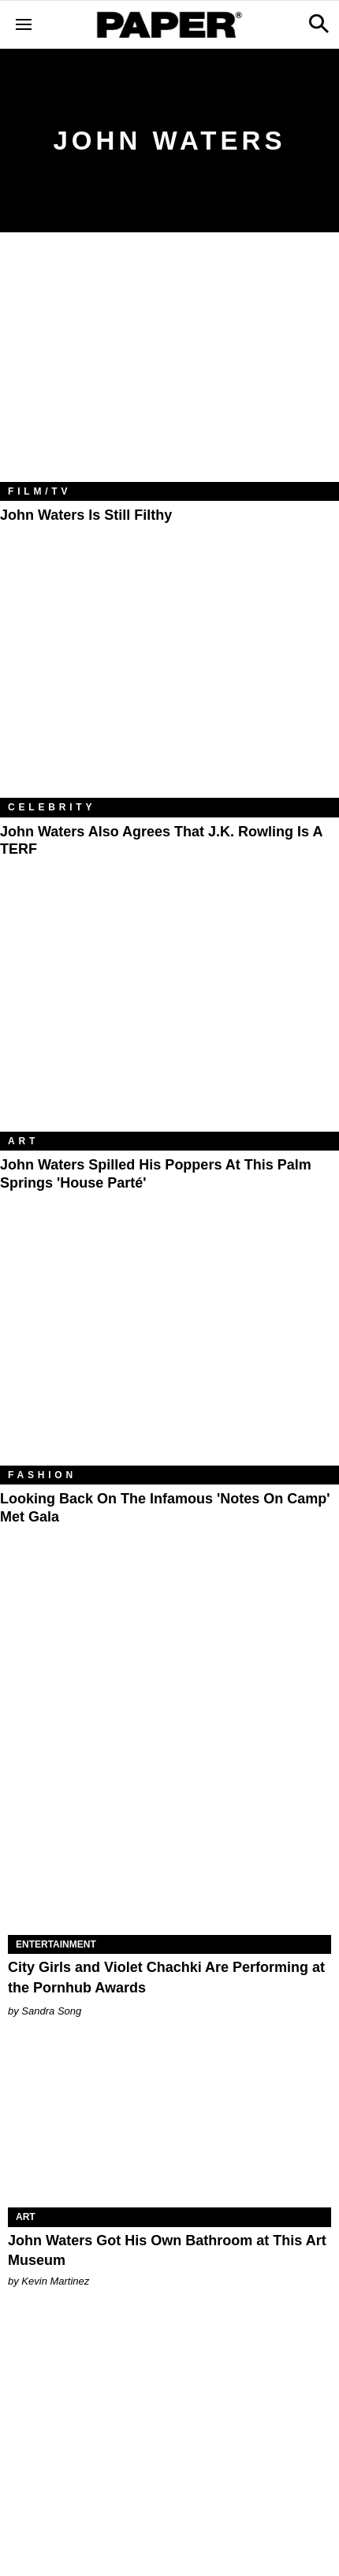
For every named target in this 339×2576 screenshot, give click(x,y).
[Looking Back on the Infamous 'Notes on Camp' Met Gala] (169, 1353)
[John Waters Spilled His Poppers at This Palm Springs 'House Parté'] (169, 1019)
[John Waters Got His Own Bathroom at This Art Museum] (169, 2126)
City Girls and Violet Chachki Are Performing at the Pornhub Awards (166, 1977)
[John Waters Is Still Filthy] (169, 369)
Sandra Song (51, 2011)
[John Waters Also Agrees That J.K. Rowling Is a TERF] (169, 686)
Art (23, 1141)
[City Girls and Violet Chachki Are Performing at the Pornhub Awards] (169, 1854)
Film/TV (39, 491)
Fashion (42, 1475)
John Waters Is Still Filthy (86, 515)
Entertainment (56, 1944)
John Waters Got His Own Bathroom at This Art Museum (167, 2250)
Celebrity (51, 807)
